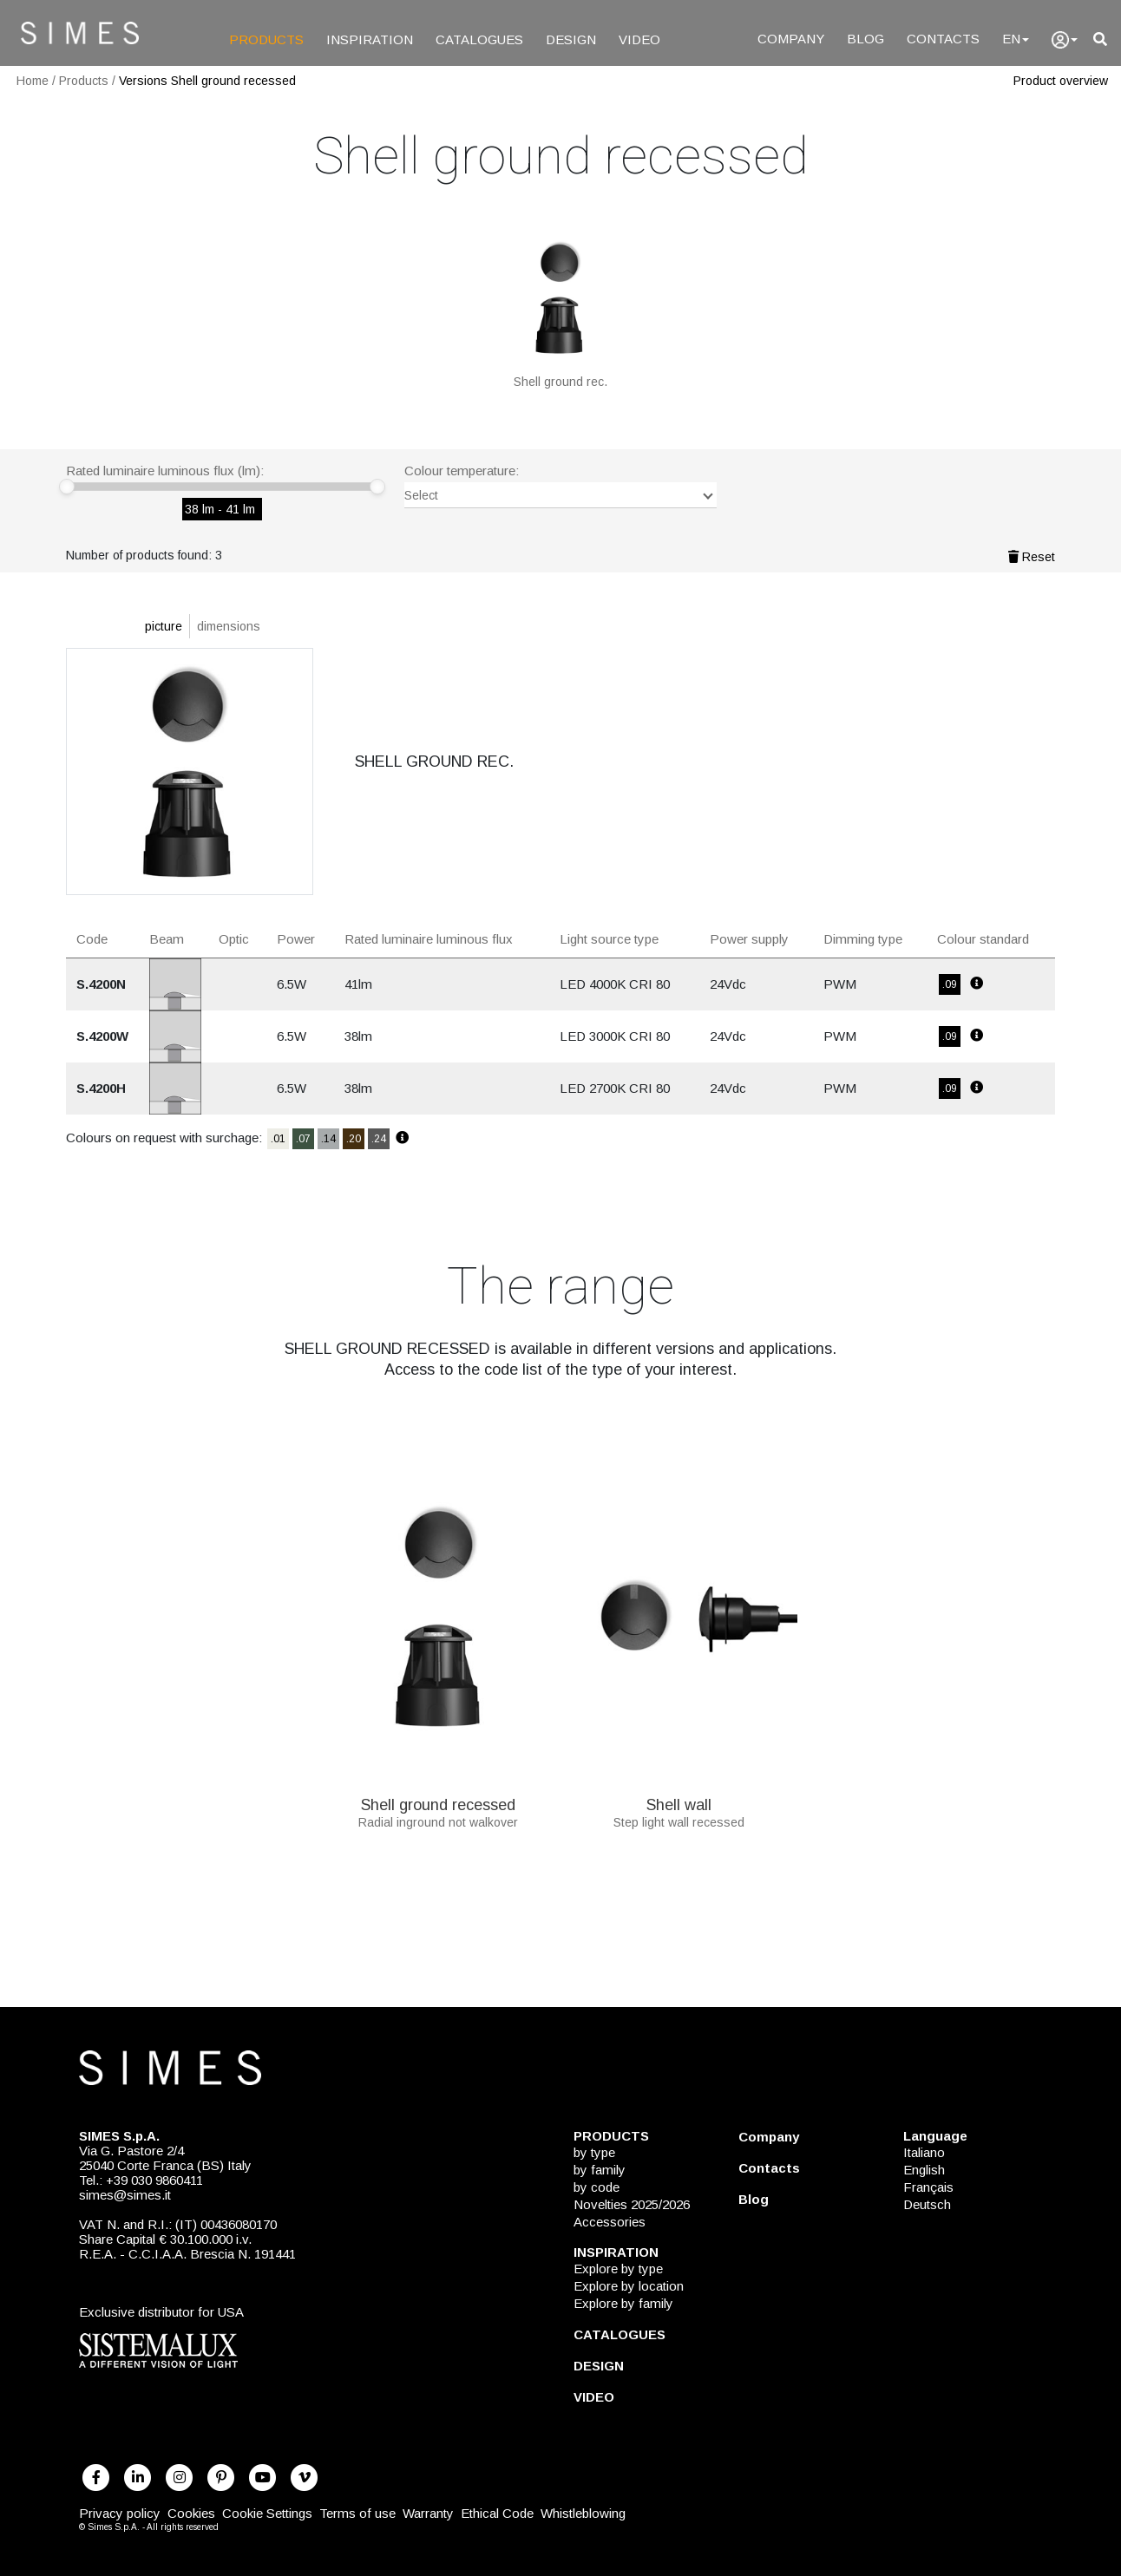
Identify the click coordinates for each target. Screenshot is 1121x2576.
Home (32, 81)
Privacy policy (120, 2513)
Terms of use (357, 2513)
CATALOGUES (479, 39)
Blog (753, 2199)
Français (928, 2187)
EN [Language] (1015, 38)
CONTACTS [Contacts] (943, 38)
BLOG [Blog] (865, 38)
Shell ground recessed (437, 1799)
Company (768, 2136)
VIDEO (639, 39)
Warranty (428, 2513)
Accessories (610, 2221)
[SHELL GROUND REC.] (560, 308)
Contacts (769, 2168)
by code (597, 2187)
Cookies (191, 2513)
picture (163, 626)
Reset (1031, 557)
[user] (1065, 40)
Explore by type (618, 2268)
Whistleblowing (583, 2513)
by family (600, 2169)
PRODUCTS (266, 39)
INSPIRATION (369, 39)
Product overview (1060, 81)
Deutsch (927, 2204)
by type (594, 2152)
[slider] (67, 486)
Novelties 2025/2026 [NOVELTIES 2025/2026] (632, 2204)
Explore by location (629, 2286)
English (924, 2169)
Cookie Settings (267, 2513)
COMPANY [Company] (790, 38)
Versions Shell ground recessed (207, 81)
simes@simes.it (125, 2194)
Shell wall (678, 1799)
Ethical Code (497, 2513)
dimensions (228, 626)
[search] (1100, 39)
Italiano (924, 2152)
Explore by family (623, 2303)
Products (83, 81)
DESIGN (571, 39)
